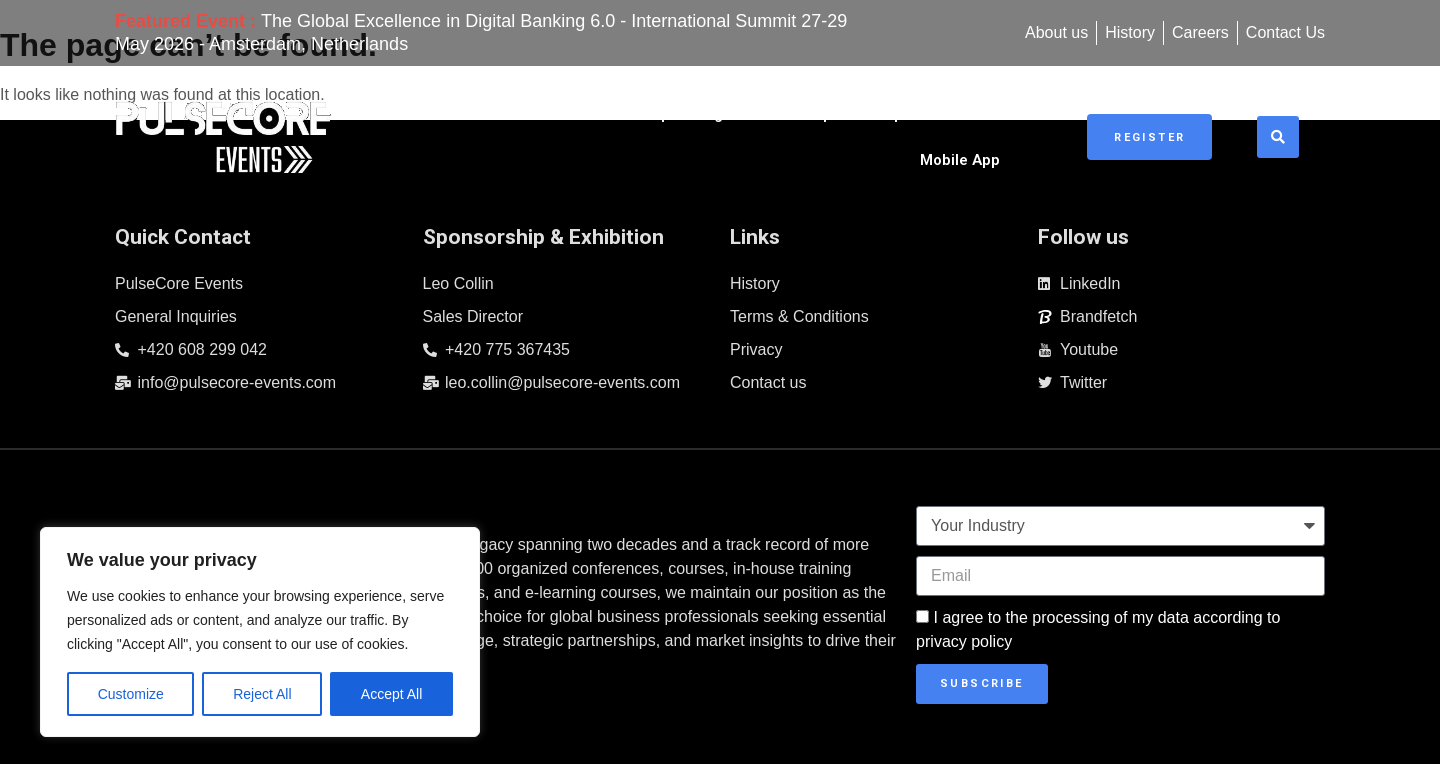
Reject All (262, 694)
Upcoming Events (633, 129)
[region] (260, 632)
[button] (1288, 129)
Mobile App (1001, 129)
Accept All (391, 694)
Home (511, 129)
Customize (131, 694)
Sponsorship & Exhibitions (828, 129)
